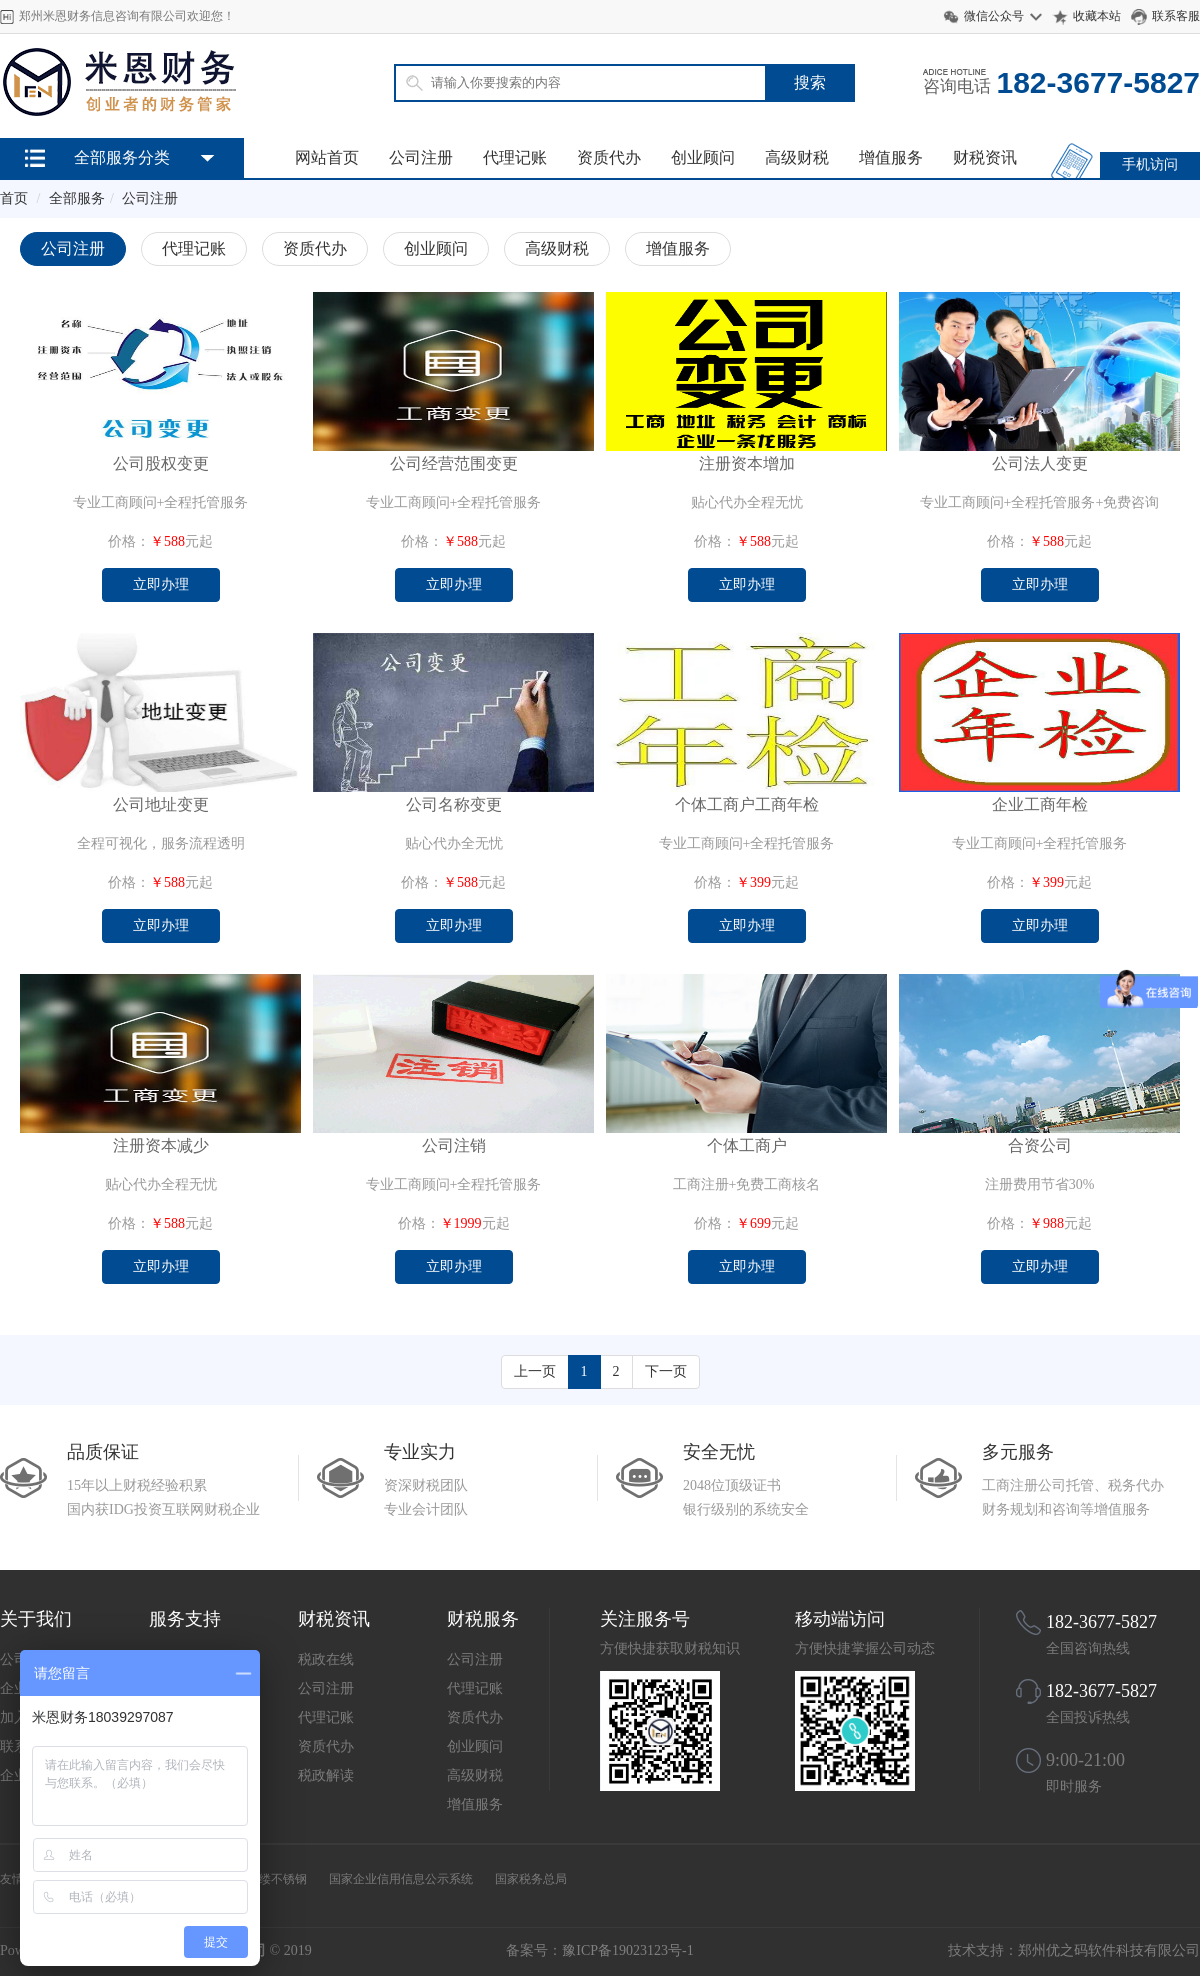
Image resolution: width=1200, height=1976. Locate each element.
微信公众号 (994, 16)
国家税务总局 (531, 1879)
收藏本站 (1097, 16)
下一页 (666, 1371)
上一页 (535, 1371)
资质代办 (609, 157)
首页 (14, 198)
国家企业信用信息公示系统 (401, 1879)
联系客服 (1176, 16)
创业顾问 (703, 157)
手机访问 (1150, 164)
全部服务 (77, 198)
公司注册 (421, 157)
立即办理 (161, 584)
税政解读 (326, 1775)
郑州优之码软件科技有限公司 (1109, 1950)
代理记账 (515, 157)
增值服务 (891, 157)
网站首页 (327, 157)
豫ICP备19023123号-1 (627, 1950)
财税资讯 (985, 157)
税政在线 (326, 1659)
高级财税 (797, 157)
